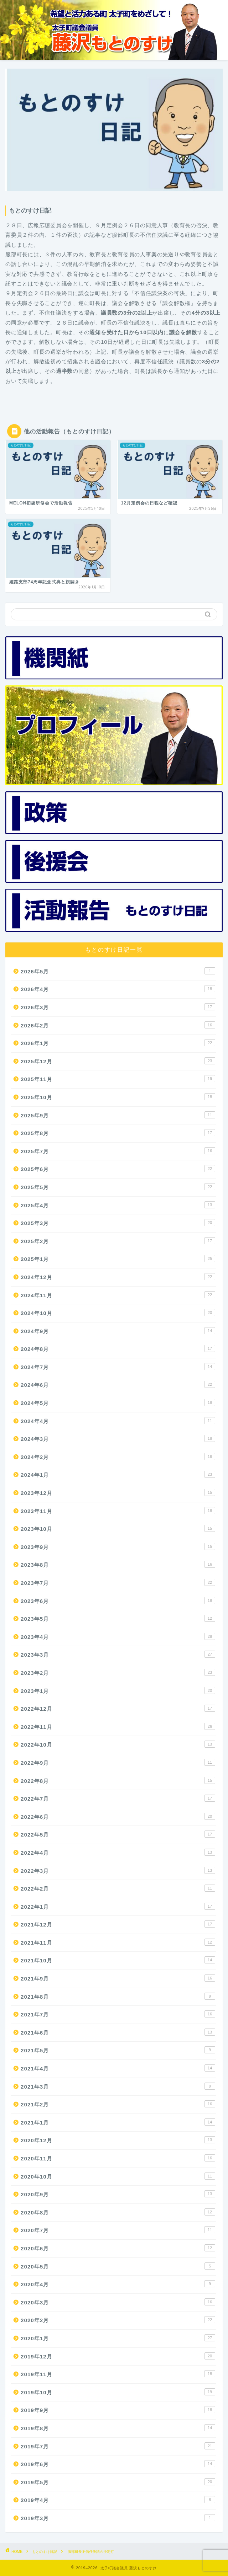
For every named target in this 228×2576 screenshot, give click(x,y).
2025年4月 (118, 1204)
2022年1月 (118, 1906)
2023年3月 (118, 1654)
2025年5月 (118, 1186)
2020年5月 (118, 2266)
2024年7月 (118, 1366)
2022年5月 (118, 1834)
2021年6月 (118, 2032)
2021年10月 (118, 1959)
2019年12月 (118, 2355)
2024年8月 (118, 1348)
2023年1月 (118, 1690)
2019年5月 (118, 2481)
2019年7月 (118, 2445)
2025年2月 (118, 1240)
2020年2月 (118, 2319)
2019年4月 (118, 2499)
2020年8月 (118, 2212)
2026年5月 (118, 970)
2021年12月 (118, 1924)
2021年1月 (118, 2122)
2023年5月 (118, 1618)
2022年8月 (118, 1780)
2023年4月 (118, 1636)
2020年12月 (118, 2139)
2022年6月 (118, 1816)
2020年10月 (118, 2176)
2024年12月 (118, 1276)
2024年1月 (118, 1474)
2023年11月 (118, 1510)
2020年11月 (118, 2157)
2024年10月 (118, 1312)
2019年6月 (118, 2463)
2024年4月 (118, 1420)
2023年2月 (118, 1672)
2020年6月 (118, 2247)
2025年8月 (118, 1132)
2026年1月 (118, 1042)
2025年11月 (118, 1078)
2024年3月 (118, 1438)
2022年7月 (118, 1798)
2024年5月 (118, 1402)
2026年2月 (118, 1024)
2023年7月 (118, 1582)
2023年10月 (118, 1528)
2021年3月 (118, 2086)
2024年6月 (118, 1384)
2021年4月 (118, 2068)
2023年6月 (118, 1600)
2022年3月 (118, 1870)
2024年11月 (118, 1294)
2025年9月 (118, 1114)
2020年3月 (118, 2301)
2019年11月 (118, 2373)
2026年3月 (118, 1006)
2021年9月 (118, 1978)
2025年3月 (118, 1222)
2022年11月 (118, 1726)
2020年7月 (118, 2229)
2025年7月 (118, 1150)
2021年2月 (118, 2103)
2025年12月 (118, 1060)
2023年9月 (118, 1546)
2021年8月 (118, 1996)
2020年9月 (118, 2193)
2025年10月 (118, 1096)
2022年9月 (118, 1762)
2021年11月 (118, 1942)
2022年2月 (118, 1888)
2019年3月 (118, 2517)
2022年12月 (118, 1708)
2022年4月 (118, 1852)
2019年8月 (118, 2427)
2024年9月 (118, 1330)
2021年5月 (118, 2049)
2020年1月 (118, 2337)
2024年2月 (118, 1456)
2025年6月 (118, 1168)
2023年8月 (118, 1564)
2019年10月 (118, 2391)
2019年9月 (118, 2409)
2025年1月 (118, 1258)
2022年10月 (118, 1744)
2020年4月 (118, 2283)
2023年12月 (118, 1492)
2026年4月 (118, 988)
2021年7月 (118, 2013)
